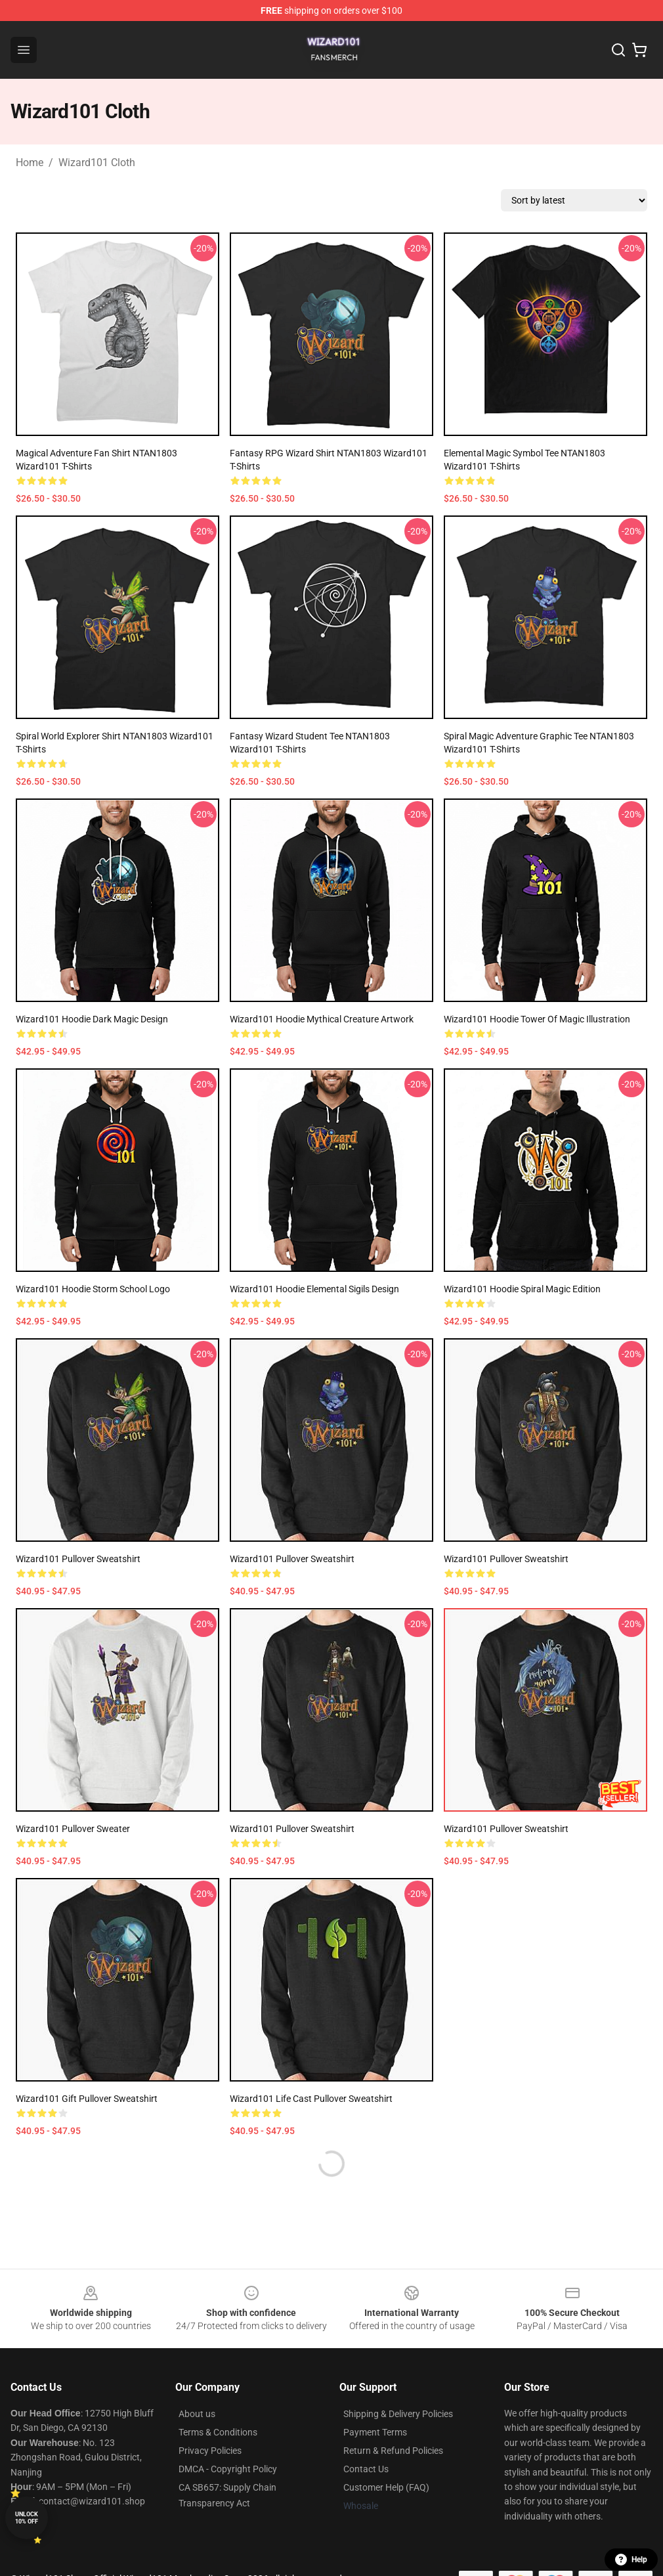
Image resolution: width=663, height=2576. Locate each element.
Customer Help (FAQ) (386, 2487)
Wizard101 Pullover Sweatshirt (78, 1559)
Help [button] (631, 2559)
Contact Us (366, 2469)
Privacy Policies (210, 2450)
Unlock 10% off (26, 2518)
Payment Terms (375, 2432)
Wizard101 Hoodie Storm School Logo (93, 1289)
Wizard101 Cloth (96, 162)
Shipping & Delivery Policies (398, 2414)
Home (29, 162)
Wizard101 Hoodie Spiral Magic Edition (522, 1289)
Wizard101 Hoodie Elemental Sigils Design (314, 1289)
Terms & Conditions (218, 2432)
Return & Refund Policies (393, 2450)
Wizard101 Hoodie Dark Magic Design (92, 1019)
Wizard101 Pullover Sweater (73, 1828)
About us (197, 2414)
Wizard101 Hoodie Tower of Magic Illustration (537, 1019)
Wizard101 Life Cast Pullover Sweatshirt (311, 2098)
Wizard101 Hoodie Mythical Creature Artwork (322, 1019)
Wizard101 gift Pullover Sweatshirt (87, 2098)
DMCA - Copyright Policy (228, 2469)
